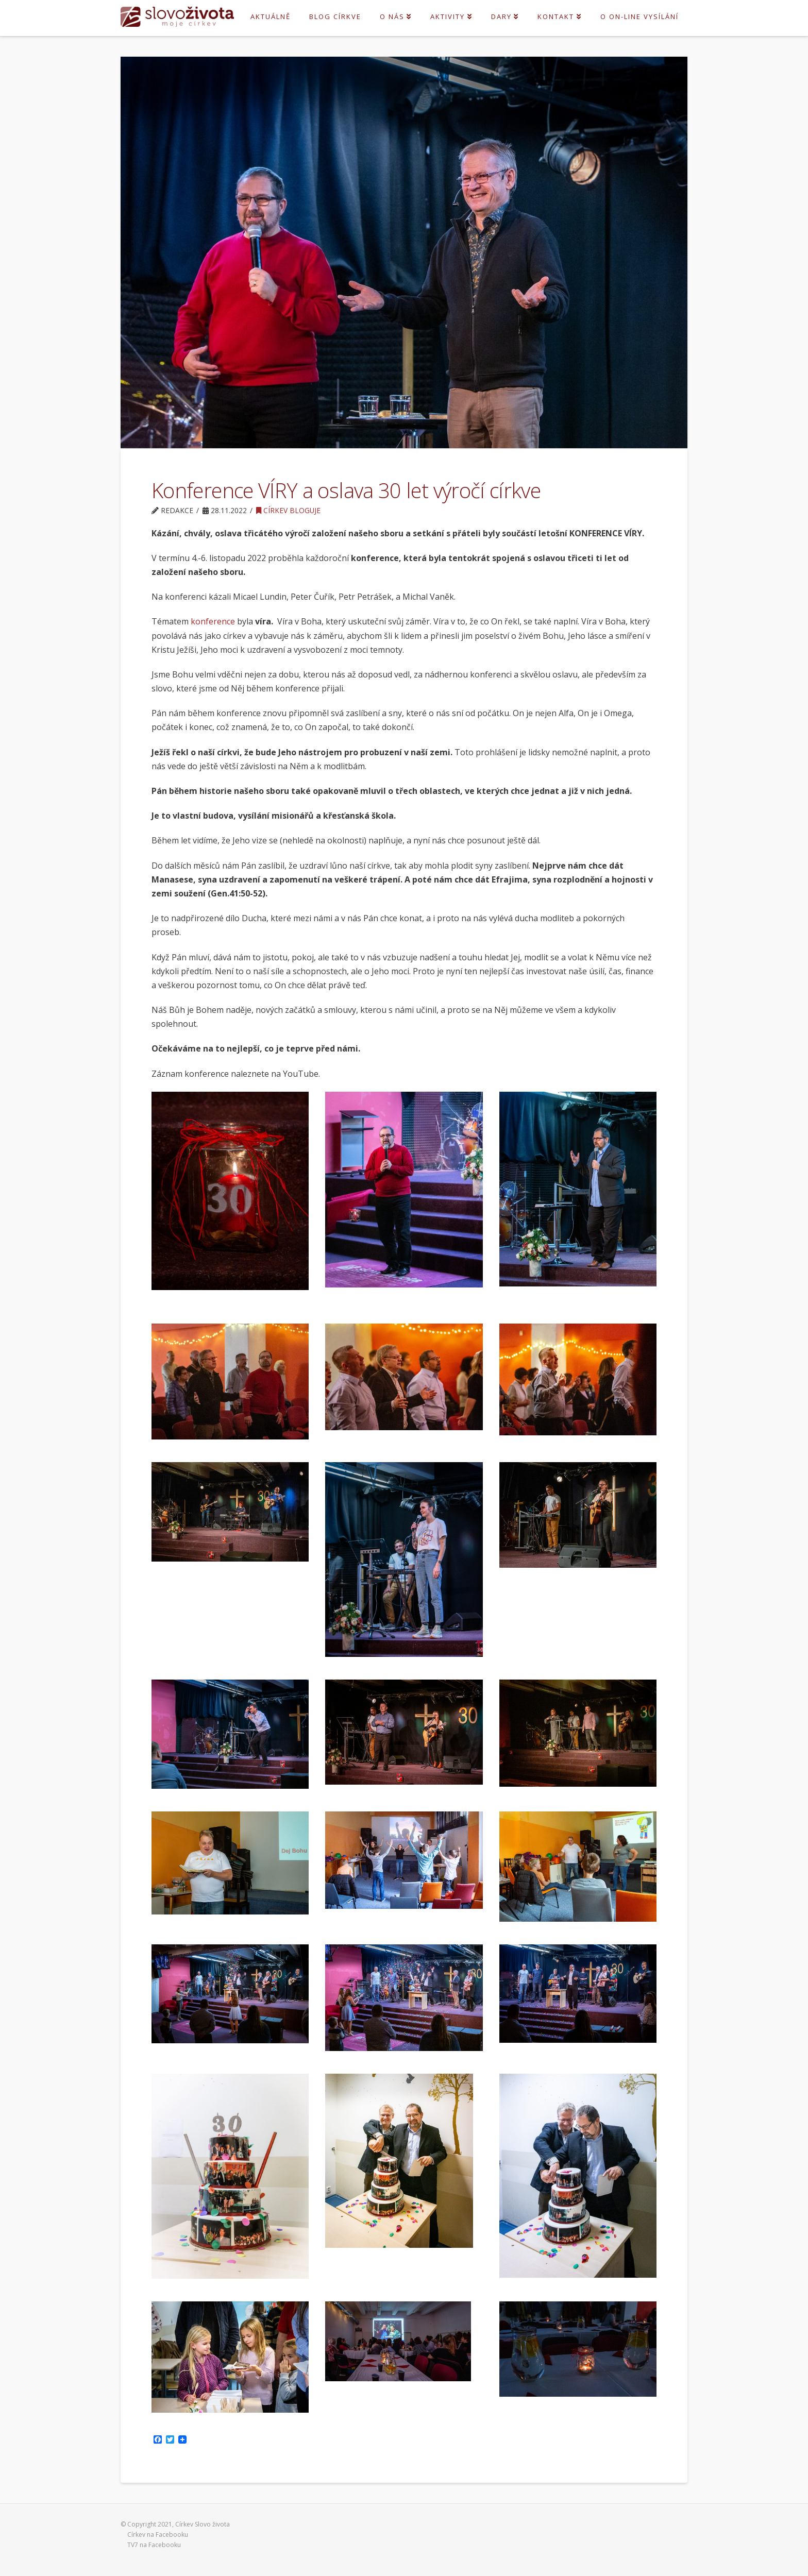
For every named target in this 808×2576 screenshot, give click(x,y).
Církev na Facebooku (157, 2534)
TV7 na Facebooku (154, 2544)
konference (213, 621)
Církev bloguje (288, 510)
